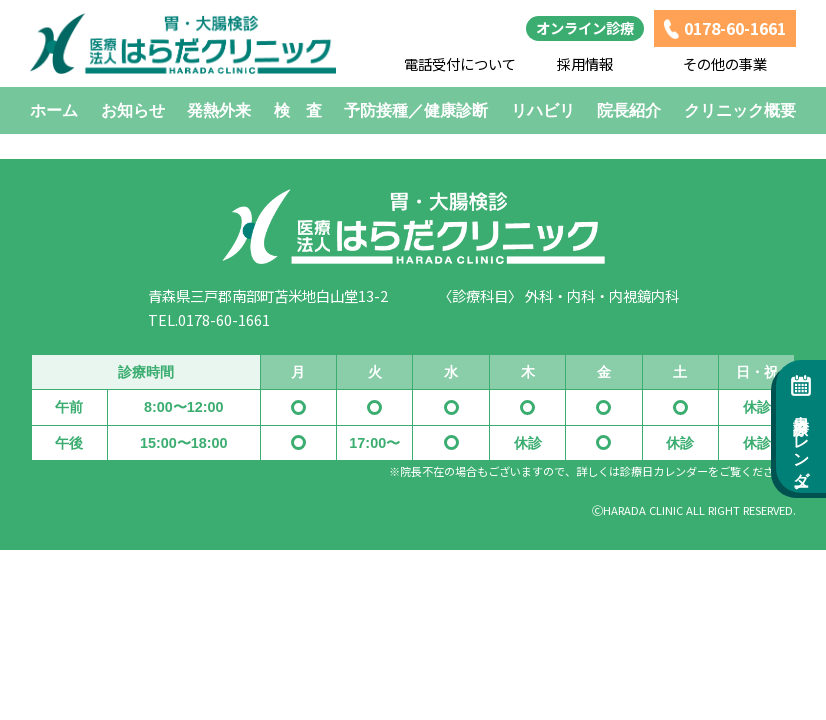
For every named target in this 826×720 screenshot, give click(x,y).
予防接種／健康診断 (416, 110)
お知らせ (133, 110)
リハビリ (543, 110)
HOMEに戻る (413, 137)
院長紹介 (629, 110)
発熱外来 (219, 110)
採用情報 (585, 63)
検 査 (298, 110)
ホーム (54, 110)
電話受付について (460, 63)
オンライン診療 (585, 27)
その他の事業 (725, 63)
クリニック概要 (740, 110)
